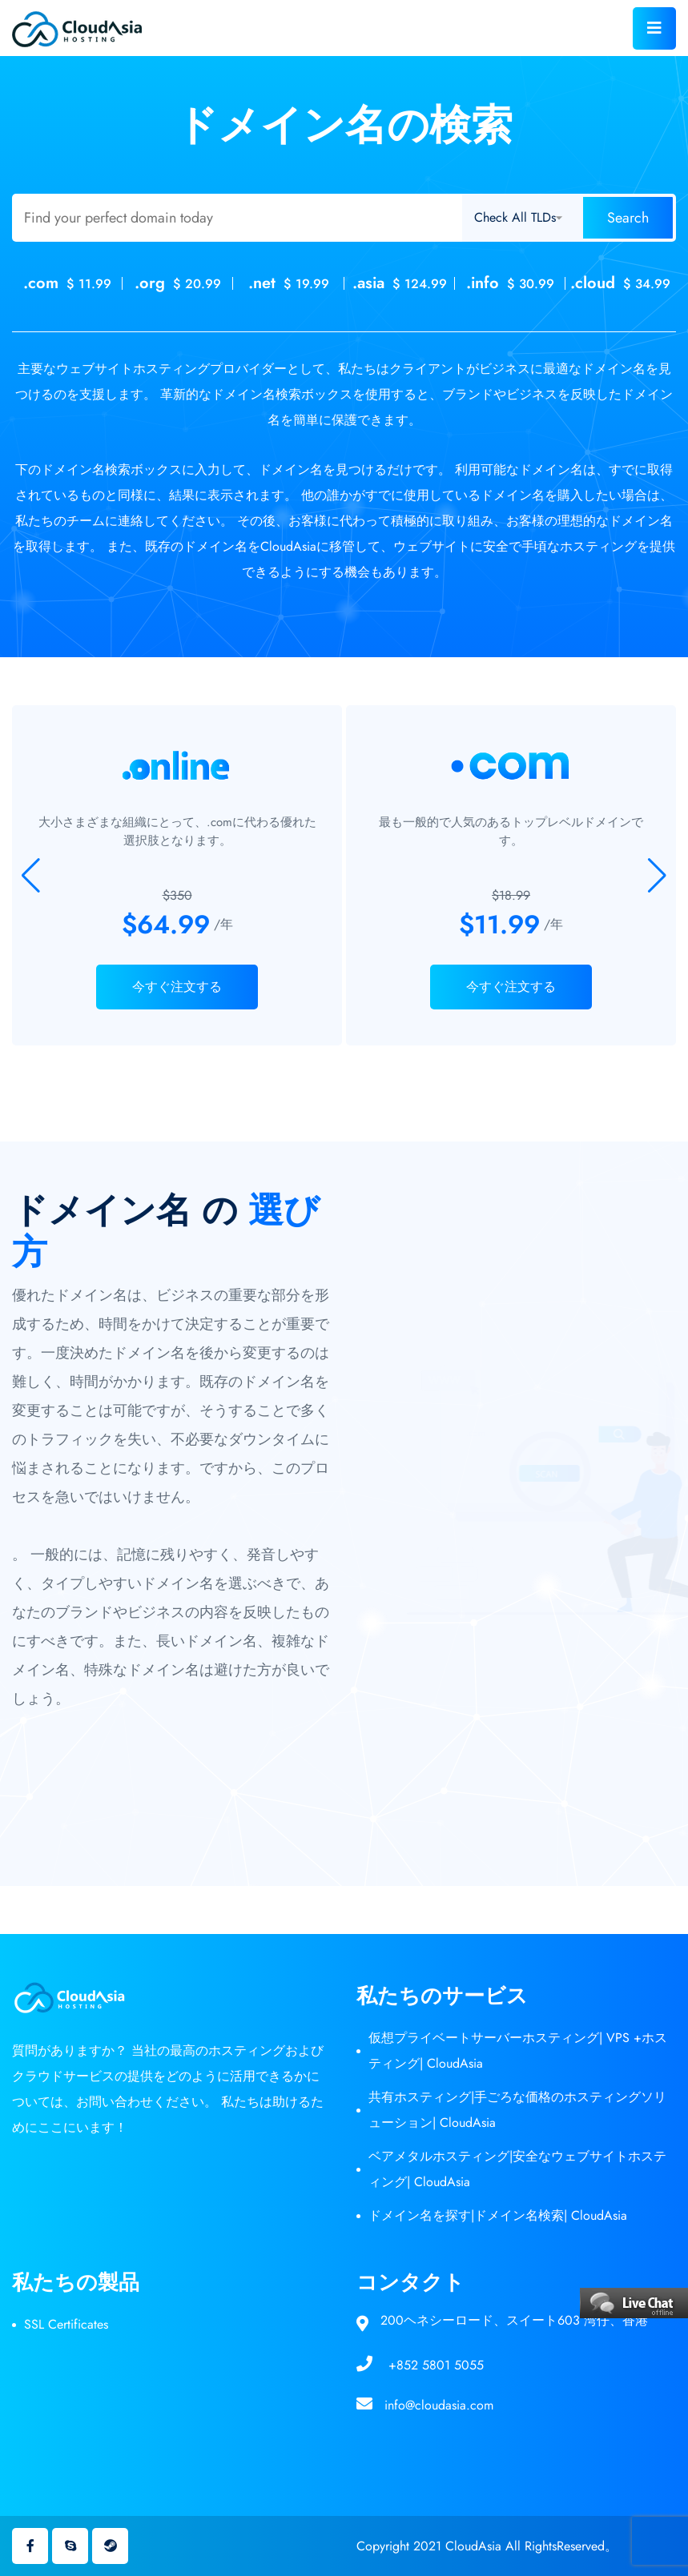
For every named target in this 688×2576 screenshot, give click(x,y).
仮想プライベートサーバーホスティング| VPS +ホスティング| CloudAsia (517, 2050)
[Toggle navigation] (654, 28)
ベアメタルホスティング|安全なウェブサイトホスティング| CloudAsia (517, 2169)
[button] (657, 875)
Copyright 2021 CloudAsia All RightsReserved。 (487, 2546)
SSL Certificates (66, 2324)
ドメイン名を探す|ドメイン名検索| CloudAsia (497, 2215)
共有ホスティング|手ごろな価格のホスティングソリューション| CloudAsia (517, 2110)
